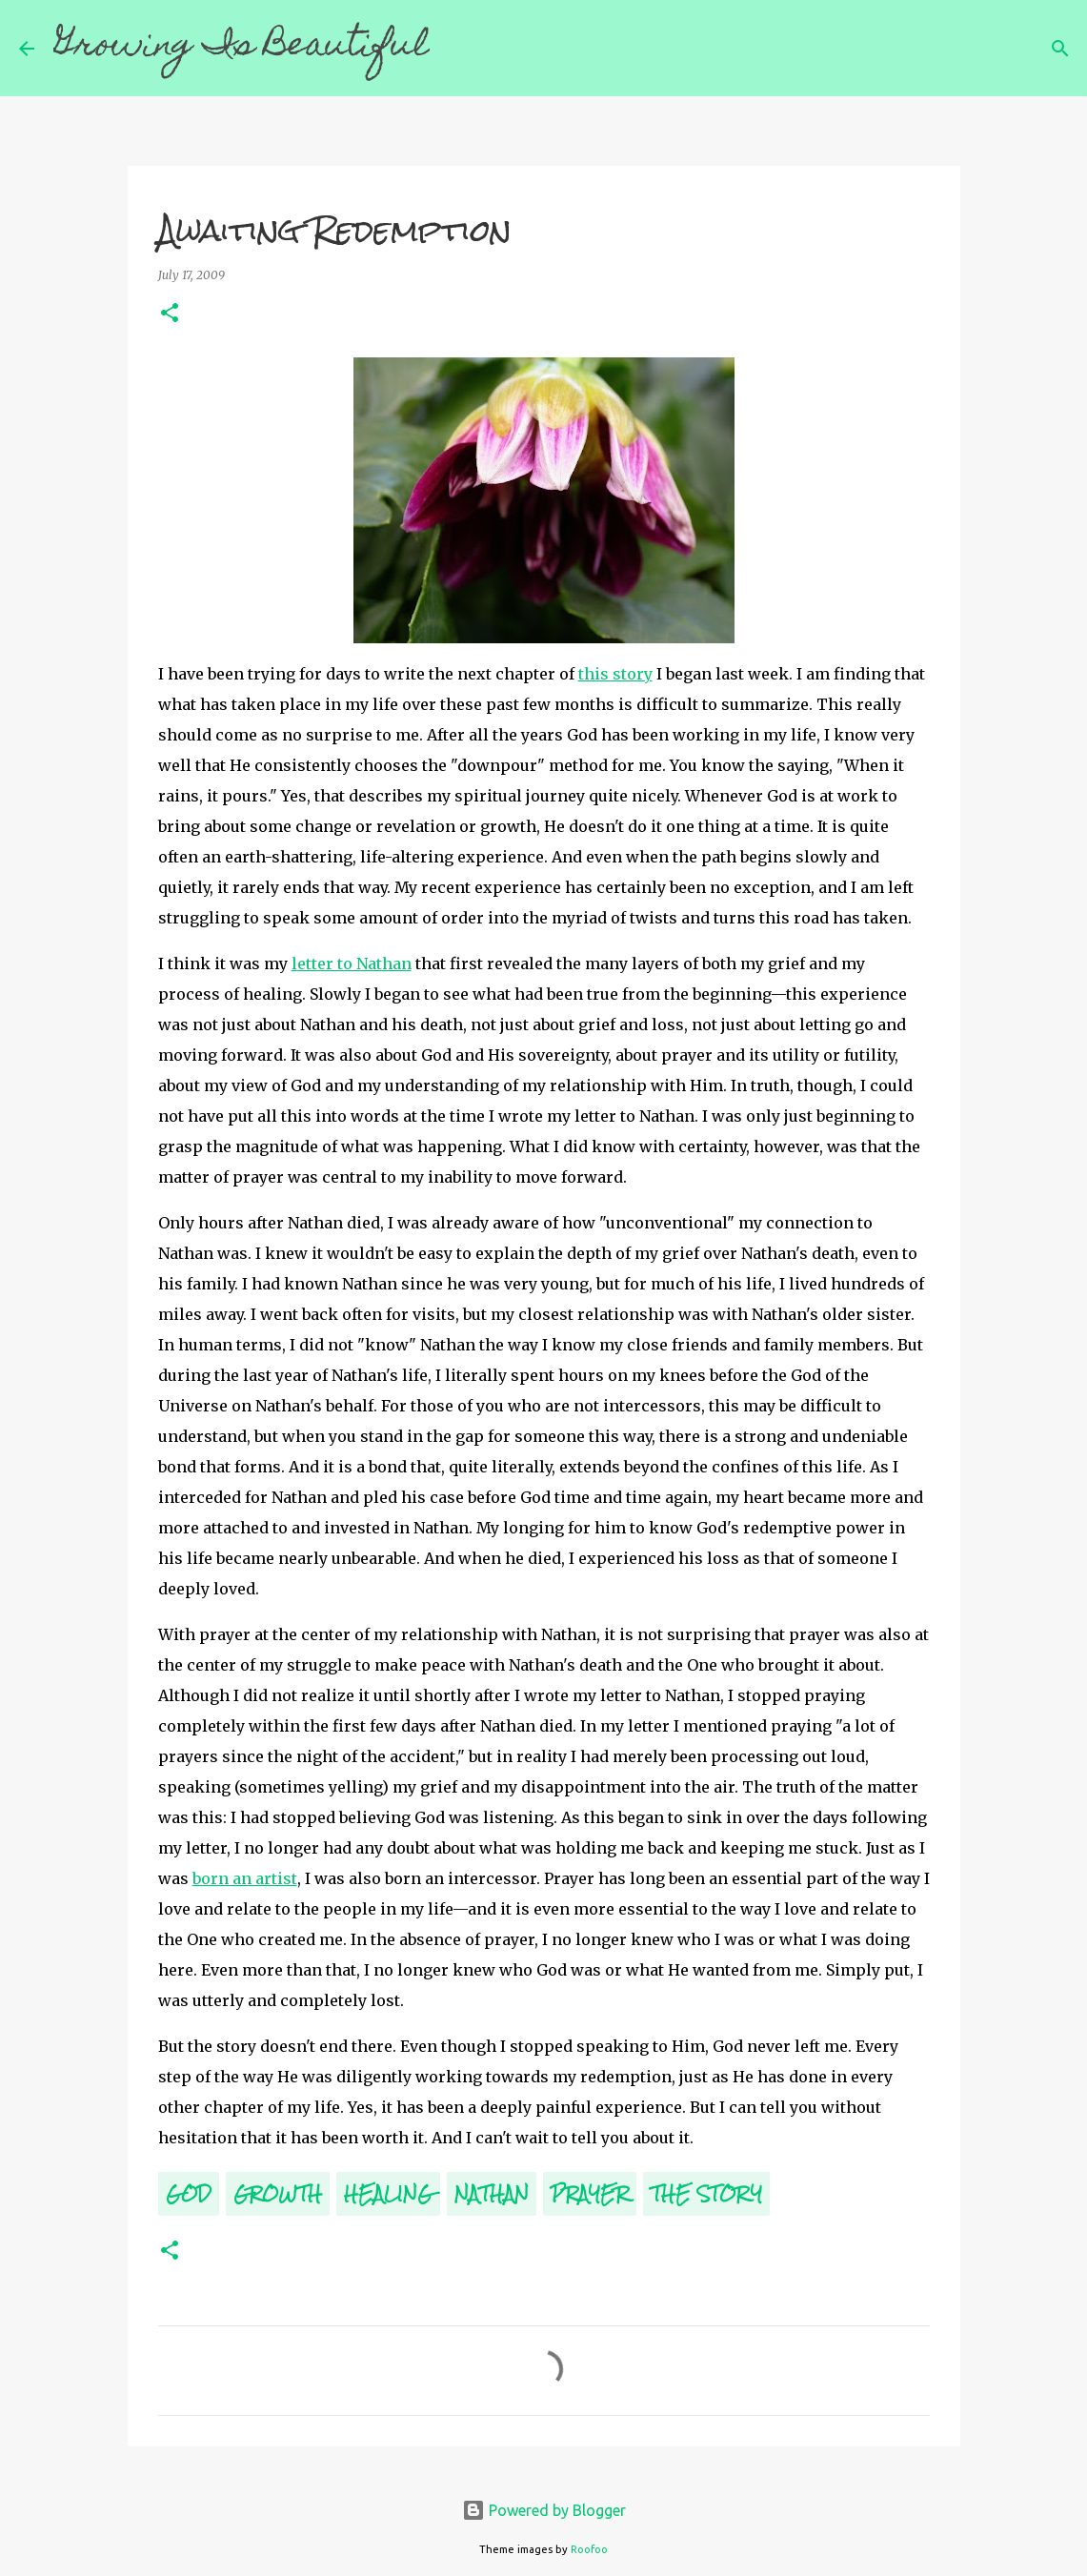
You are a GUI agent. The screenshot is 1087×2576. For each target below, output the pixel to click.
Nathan (491, 2193)
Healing (388, 2193)
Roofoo (589, 2549)
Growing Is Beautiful (241, 47)
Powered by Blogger (544, 2510)
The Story (706, 2193)
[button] (169, 314)
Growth (277, 2193)
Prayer (590, 2193)
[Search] (456, 48)
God (188, 2193)
